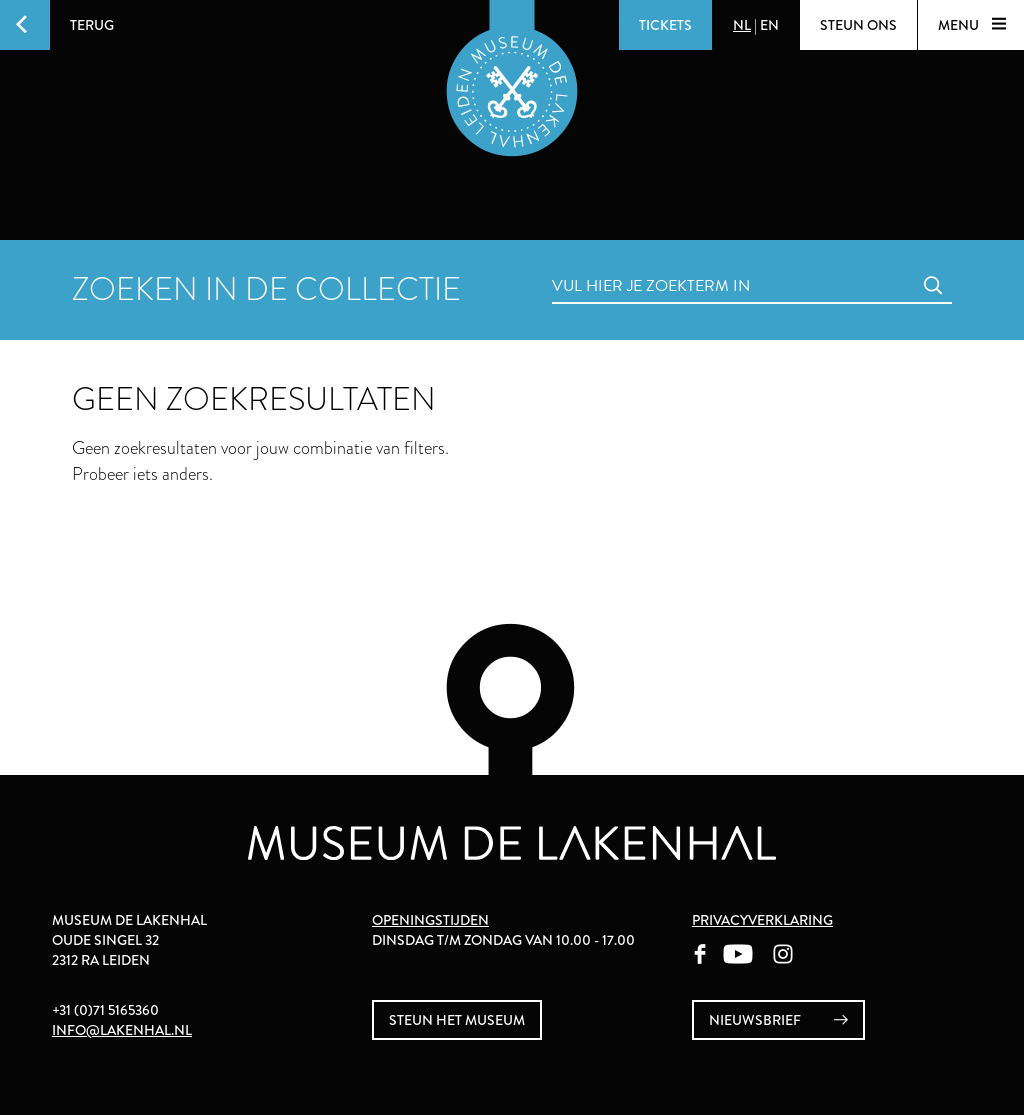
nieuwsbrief (778, 1021)
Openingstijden (430, 920)
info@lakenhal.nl (122, 1030)
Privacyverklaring (762, 920)
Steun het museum (457, 1020)
